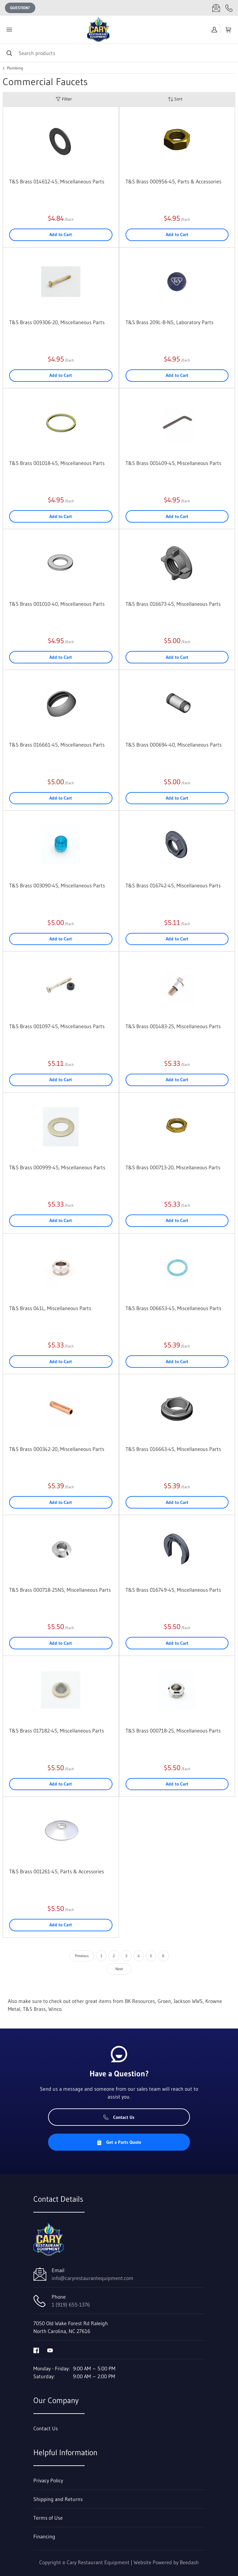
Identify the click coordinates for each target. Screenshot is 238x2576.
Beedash (189, 2562)
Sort (175, 99)
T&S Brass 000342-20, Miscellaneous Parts (56, 1449)
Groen (164, 2001)
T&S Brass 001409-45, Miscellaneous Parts (173, 463)
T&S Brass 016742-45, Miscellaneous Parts (173, 885)
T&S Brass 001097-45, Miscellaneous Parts (57, 1026)
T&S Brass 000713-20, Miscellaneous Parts (173, 1167)
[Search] (119, 53)
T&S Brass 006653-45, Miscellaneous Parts (173, 1308)
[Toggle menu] (9, 29)
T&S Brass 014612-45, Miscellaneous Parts (56, 181)
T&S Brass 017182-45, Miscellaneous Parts (56, 1730)
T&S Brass (34, 2009)
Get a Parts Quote (118, 2142)
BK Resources (140, 2001)
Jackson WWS (188, 2001)
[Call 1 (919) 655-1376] (229, 8)
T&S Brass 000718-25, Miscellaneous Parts (173, 1730)
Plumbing (15, 68)
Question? (20, 7)
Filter (64, 99)
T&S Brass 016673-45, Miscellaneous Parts (173, 604)
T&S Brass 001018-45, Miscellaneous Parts (57, 463)
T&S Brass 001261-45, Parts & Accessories (56, 1871)
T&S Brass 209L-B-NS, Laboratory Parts (169, 322)
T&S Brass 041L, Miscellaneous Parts (50, 1308)
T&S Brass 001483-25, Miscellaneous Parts (173, 1026)
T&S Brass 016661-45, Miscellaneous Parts (57, 745)
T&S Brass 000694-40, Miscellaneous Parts (174, 745)
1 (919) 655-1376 (71, 2304)
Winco (54, 2009)
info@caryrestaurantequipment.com (92, 2278)
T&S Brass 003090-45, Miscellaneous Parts (57, 885)
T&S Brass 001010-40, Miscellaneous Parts (57, 604)
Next (119, 1968)
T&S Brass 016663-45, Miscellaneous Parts (173, 1449)
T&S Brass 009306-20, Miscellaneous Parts (57, 322)
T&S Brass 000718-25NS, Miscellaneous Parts (60, 1590)
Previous (82, 1955)
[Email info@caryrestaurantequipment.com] (216, 8)
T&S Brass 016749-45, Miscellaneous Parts (173, 1590)
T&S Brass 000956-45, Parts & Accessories (173, 181)
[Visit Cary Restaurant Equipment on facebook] (36, 2349)
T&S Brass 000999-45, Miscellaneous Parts (57, 1167)
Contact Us (118, 2117)
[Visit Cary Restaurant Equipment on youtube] (50, 2349)
